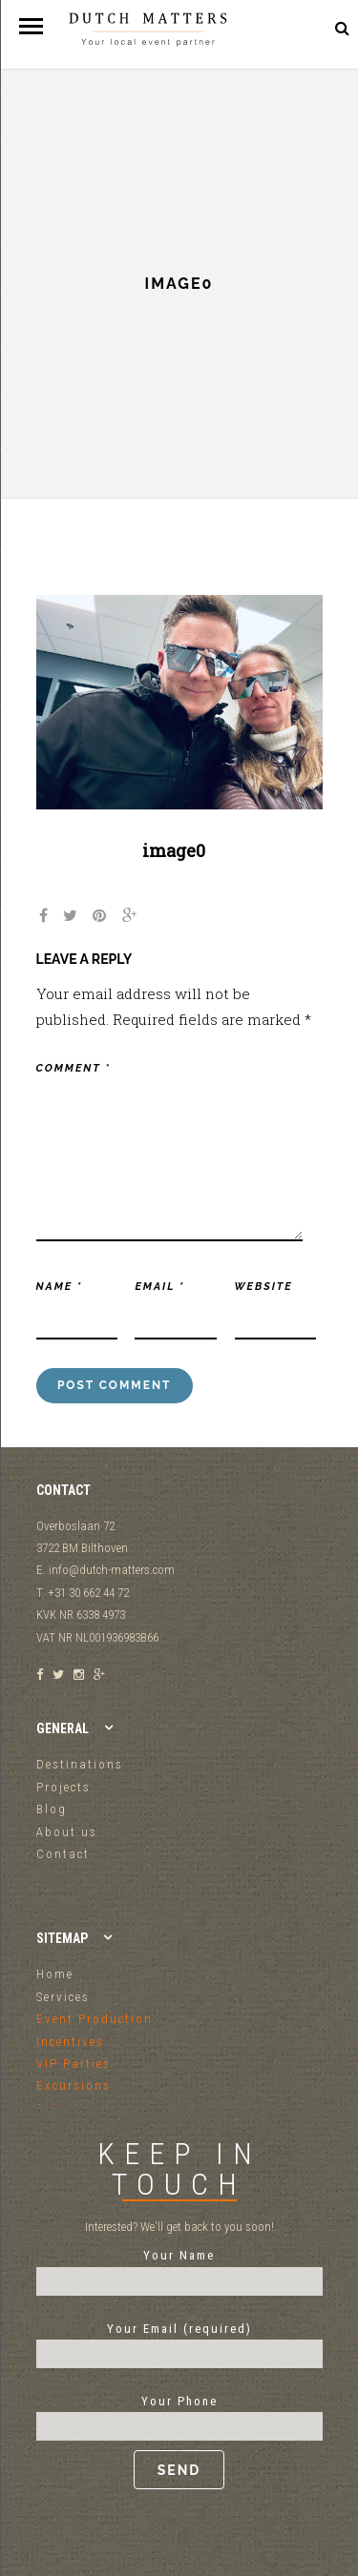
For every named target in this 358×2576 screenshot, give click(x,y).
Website (264, 1286)
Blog (51, 1809)
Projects (63, 1787)
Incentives (70, 2041)
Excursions (73, 2085)
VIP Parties (73, 2063)
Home (55, 1974)
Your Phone (179, 2441)
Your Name (179, 2268)
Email (159, 1286)
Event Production (94, 2019)
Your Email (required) (179, 2341)
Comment (73, 1068)
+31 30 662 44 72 (294, 28)
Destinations (79, 1764)
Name (59, 1286)
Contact (63, 1854)
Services (63, 1997)
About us (66, 1832)
